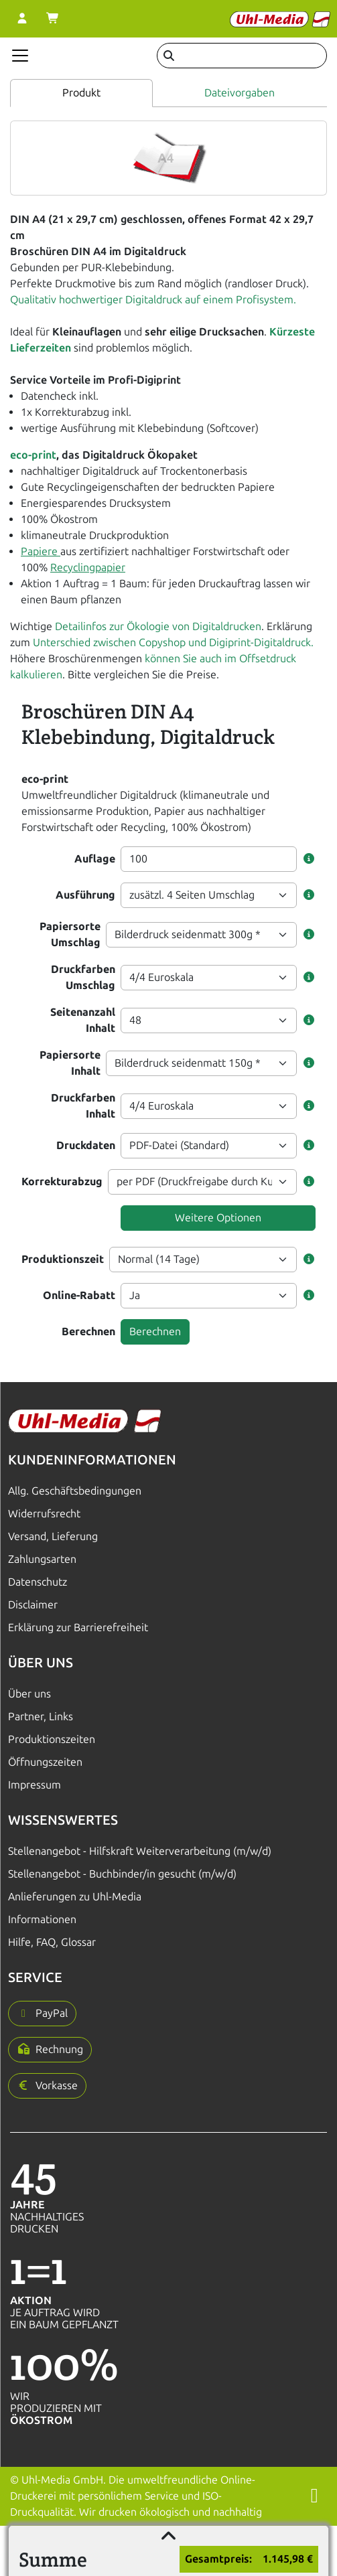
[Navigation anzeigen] (20, 55)
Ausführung (85, 895)
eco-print (33, 455)
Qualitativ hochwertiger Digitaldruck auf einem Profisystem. (153, 299)
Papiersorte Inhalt (70, 1063)
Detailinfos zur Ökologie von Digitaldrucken (156, 626)
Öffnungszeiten (45, 1762)
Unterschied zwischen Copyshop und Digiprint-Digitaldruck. (173, 642)
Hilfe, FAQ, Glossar (52, 1942)
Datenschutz (37, 1582)
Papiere (40, 551)
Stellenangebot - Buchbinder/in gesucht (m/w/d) (122, 1874)
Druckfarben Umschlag (83, 977)
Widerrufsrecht (44, 1513)
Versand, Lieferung (53, 1536)
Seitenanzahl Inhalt (82, 1020)
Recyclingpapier (87, 567)
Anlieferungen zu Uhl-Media (74, 1896)
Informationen (42, 1919)
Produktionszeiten (51, 1739)
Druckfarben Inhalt (83, 1105)
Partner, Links (40, 1716)
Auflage (94, 858)
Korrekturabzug (62, 1181)
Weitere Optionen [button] (218, 1217)
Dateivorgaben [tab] (239, 92)
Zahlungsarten (42, 1559)
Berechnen (88, 1331)
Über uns (29, 1693)
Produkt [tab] (81, 92)
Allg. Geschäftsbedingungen (74, 1491)
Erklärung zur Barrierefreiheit (78, 1627)
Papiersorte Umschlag (70, 934)
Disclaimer (33, 1604)
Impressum (34, 1784)
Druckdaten (85, 1145)
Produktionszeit (62, 1259)
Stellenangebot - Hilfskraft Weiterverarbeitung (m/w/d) (139, 1851)
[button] (309, 859)
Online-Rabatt (79, 1295)
